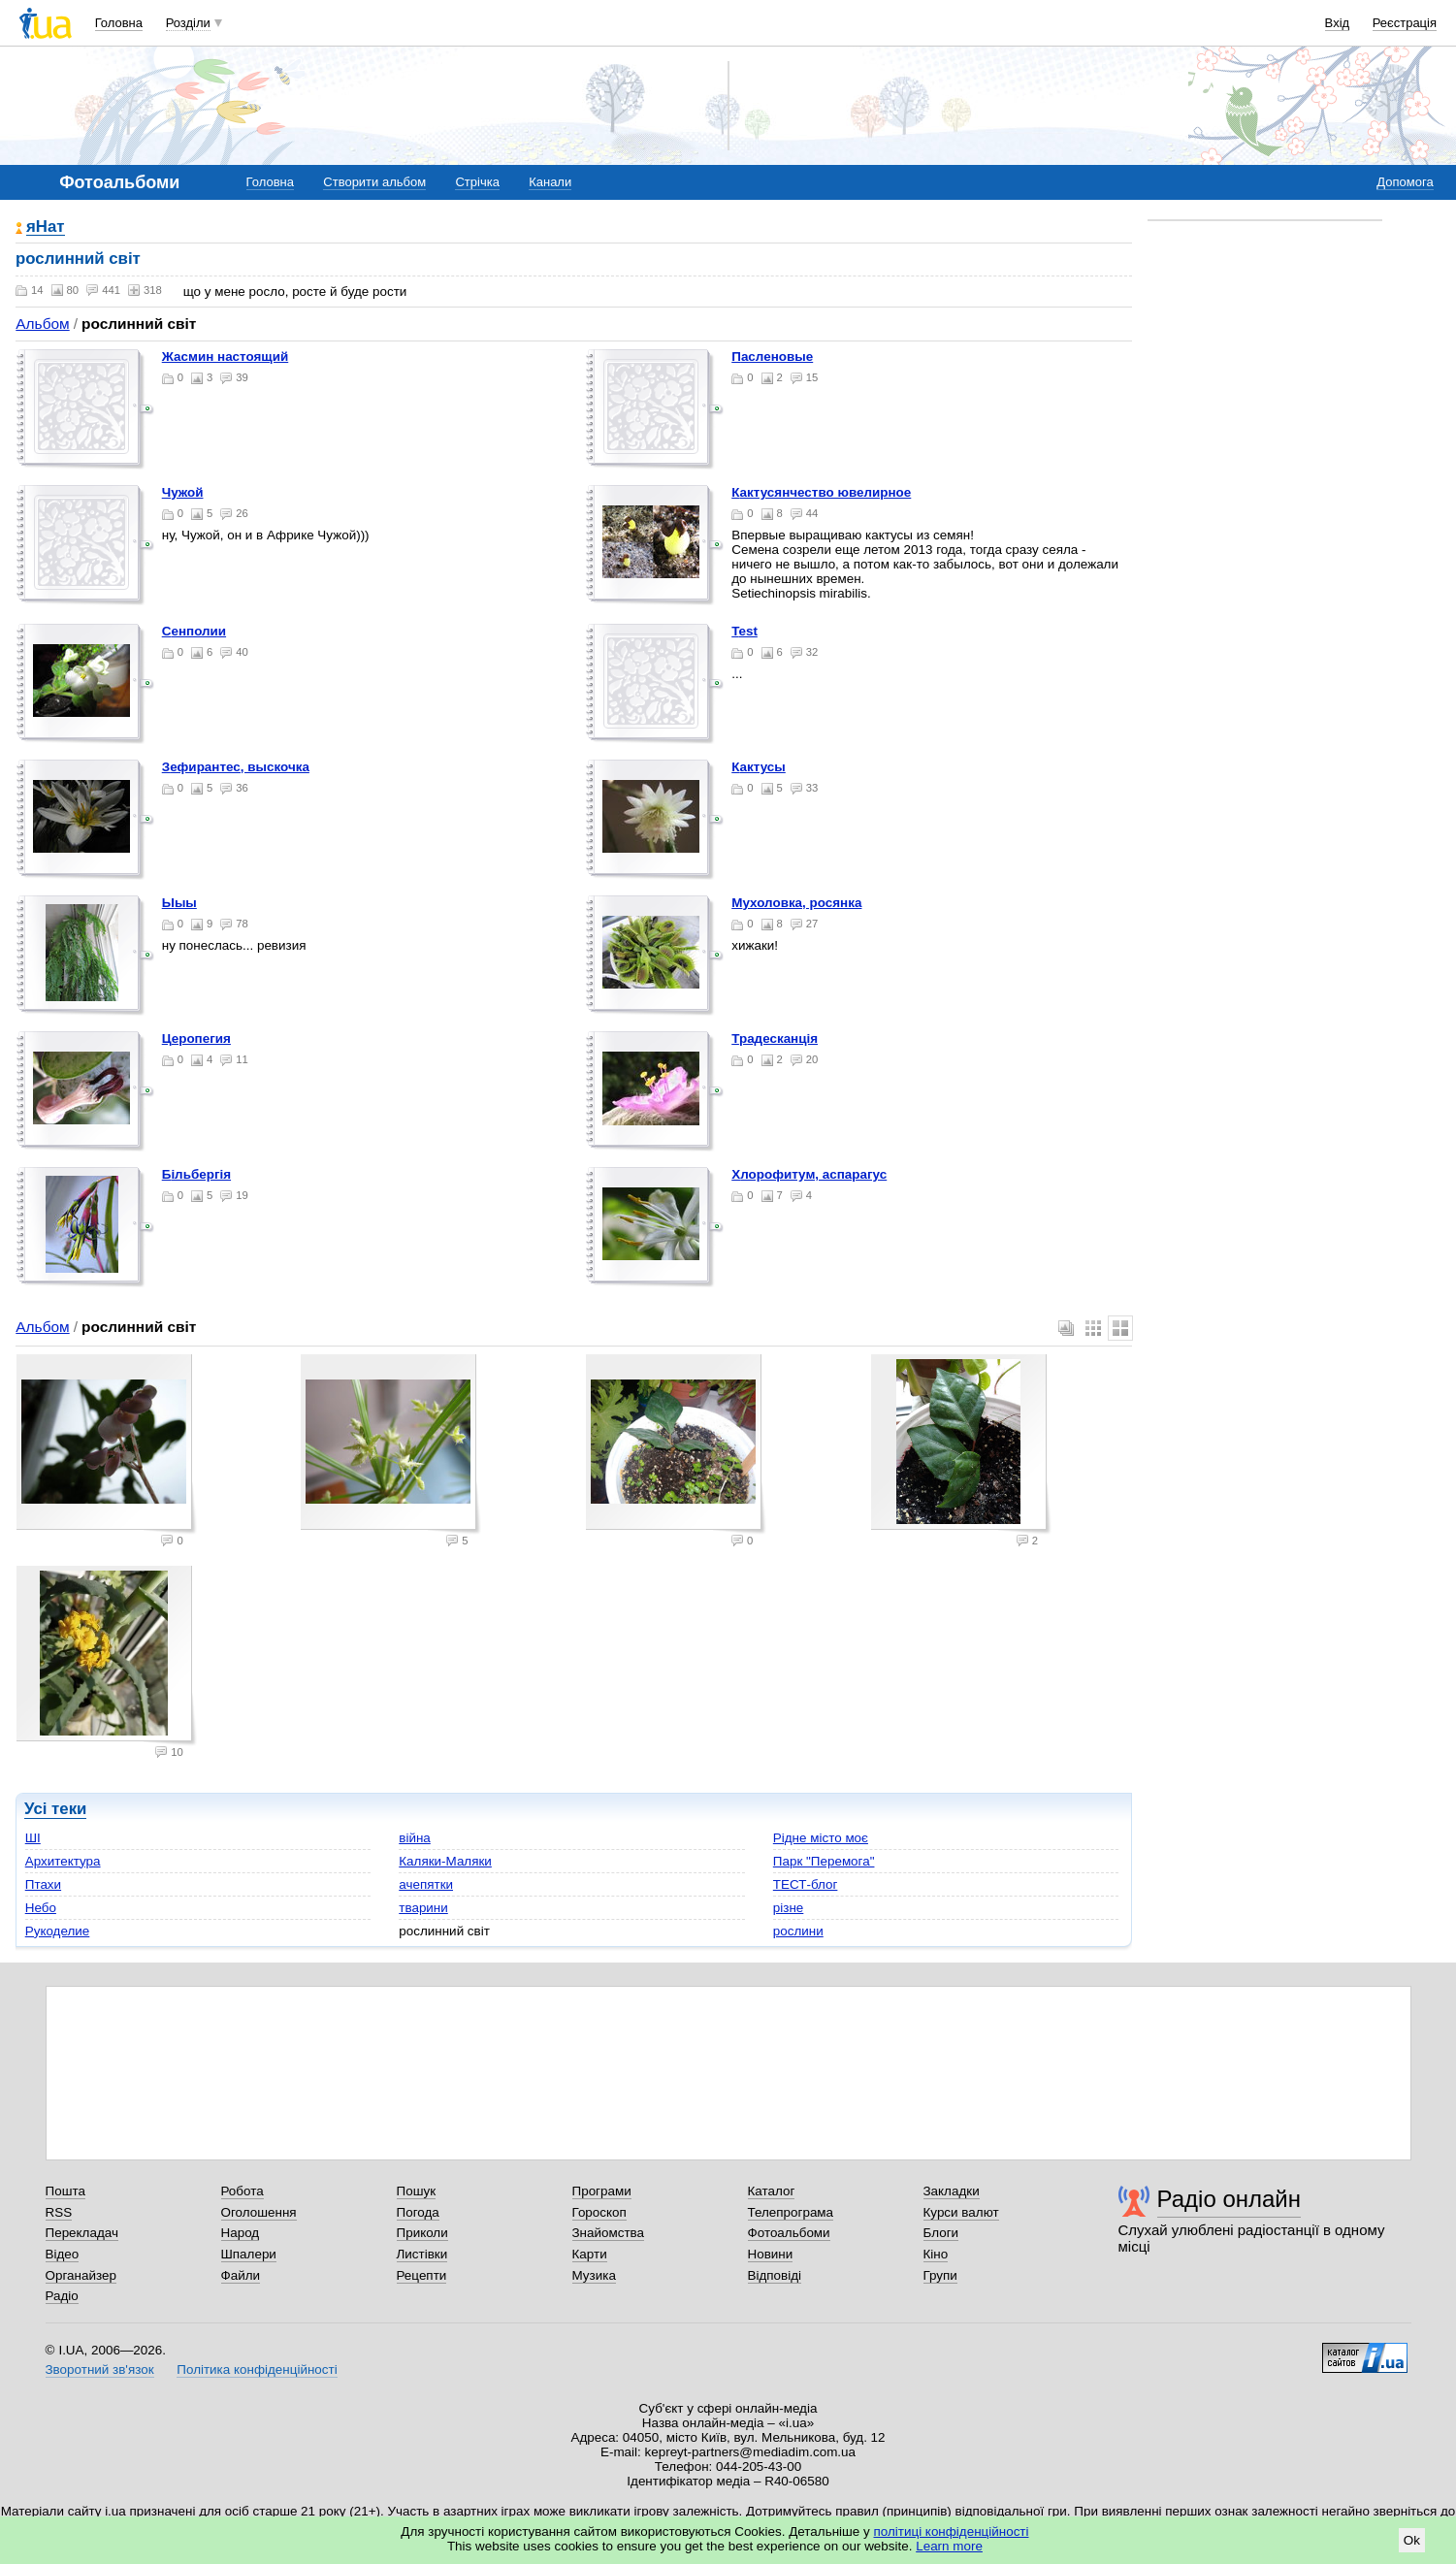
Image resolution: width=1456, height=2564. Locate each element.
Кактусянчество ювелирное (821, 492)
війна (415, 1838)
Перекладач (82, 2232)
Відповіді (775, 2275)
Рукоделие (57, 1931)
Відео (63, 2254)
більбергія (196, 1174)
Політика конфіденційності (257, 2369)
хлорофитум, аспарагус (809, 1174)
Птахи (43, 1884)
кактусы (758, 767)
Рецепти (422, 2275)
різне (788, 1907)
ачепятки (426, 1884)
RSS (59, 2212)
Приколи (422, 2232)
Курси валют (961, 2212)
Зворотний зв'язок (100, 2369)
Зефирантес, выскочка (235, 767)
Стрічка (477, 182)
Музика (594, 2275)
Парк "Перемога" (824, 1861)
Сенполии (194, 631)
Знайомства (608, 2232)
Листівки (422, 2254)
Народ (240, 2232)
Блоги (941, 2232)
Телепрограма (791, 2212)
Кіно (936, 2254)
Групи (940, 2275)
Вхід (1337, 23)
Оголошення (259, 2212)
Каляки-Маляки (445, 1861)
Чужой (183, 492)
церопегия (196, 1038)
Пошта (65, 2191)
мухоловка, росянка (796, 902)
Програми (601, 2191)
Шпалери (248, 2254)
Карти (589, 2254)
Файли (241, 2275)
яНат (45, 227)
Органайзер (81, 2275)
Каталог (771, 2191)
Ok (1412, 2540)
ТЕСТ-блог (805, 1884)
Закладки (951, 2191)
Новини (770, 2254)
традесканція (774, 1038)
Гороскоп (599, 2212)
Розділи (188, 23)
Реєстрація (1405, 23)
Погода (418, 2212)
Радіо (62, 2295)
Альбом (42, 323)
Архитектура (63, 1861)
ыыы (179, 902)
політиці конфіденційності (951, 2531)
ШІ (33, 1838)
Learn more (949, 2546)
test (744, 631)
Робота (242, 2191)
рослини (798, 1931)
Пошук (417, 2191)
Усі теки (55, 1809)
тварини (423, 1907)
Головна (119, 23)
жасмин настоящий (225, 356)
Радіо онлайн (1229, 2199)
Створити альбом (374, 182)
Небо (40, 1907)
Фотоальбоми (789, 2232)
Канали (550, 182)
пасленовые (772, 356)
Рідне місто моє (820, 1838)
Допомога (1404, 182)
